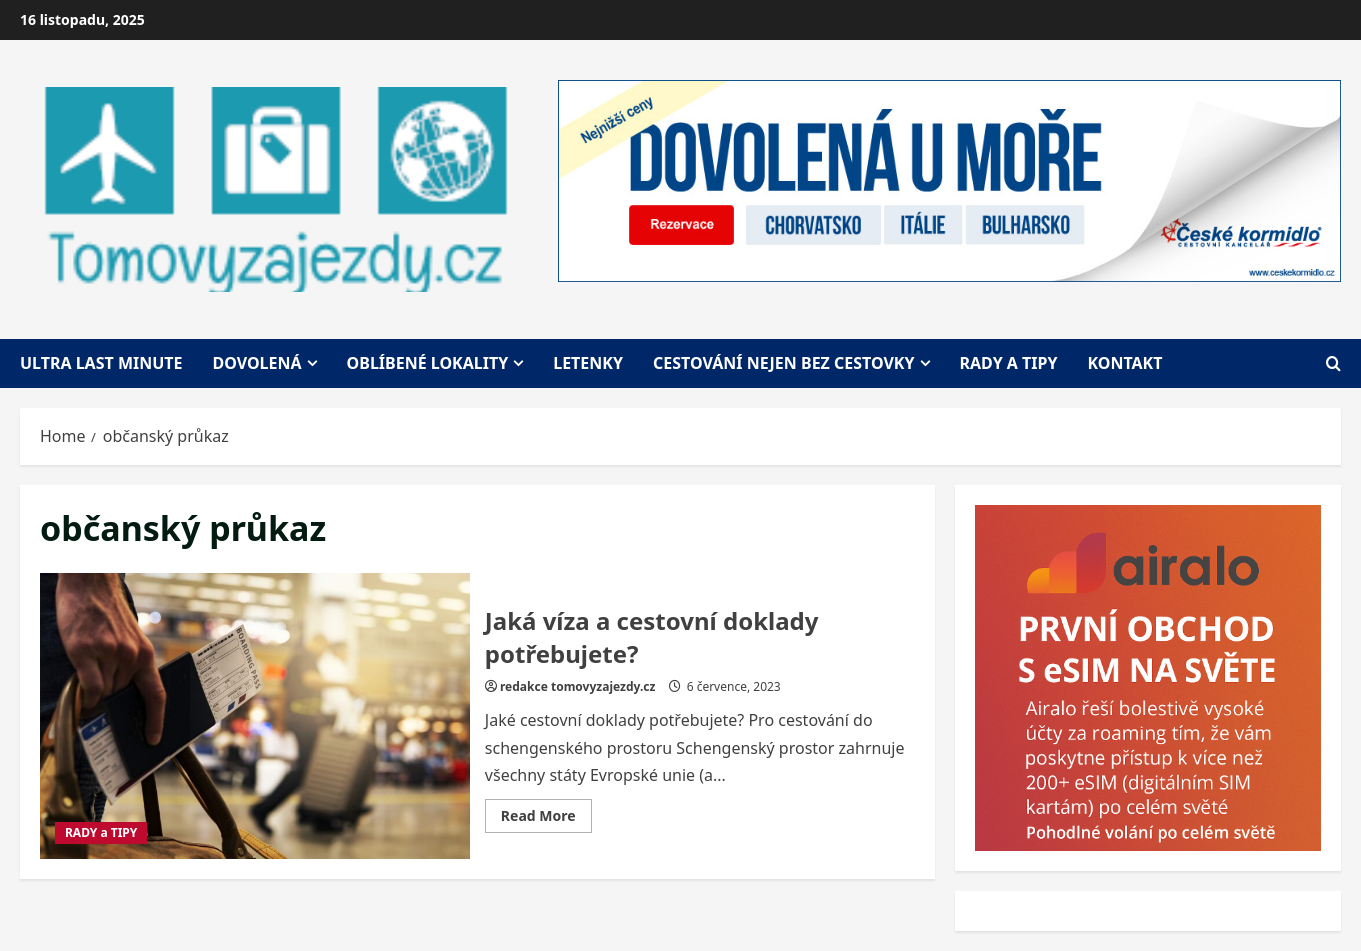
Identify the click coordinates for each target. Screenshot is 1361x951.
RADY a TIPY (101, 832)
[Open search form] (1333, 363)
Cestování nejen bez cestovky (784, 363)
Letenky (588, 363)
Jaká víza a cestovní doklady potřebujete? (255, 716)
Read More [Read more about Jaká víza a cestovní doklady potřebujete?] (546, 819)
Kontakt (1124, 363)
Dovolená (257, 363)
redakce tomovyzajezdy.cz (577, 686)
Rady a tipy (1009, 363)
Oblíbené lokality (428, 363)
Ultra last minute (101, 363)
